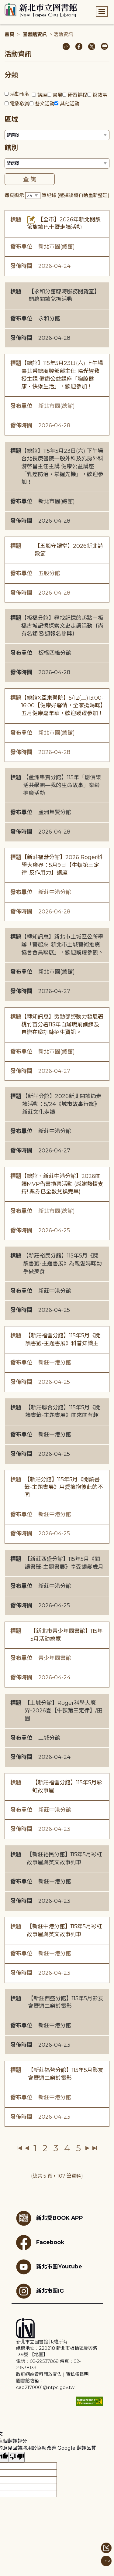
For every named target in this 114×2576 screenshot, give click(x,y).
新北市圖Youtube (49, 2266)
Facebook (40, 2242)
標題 (15, 219)
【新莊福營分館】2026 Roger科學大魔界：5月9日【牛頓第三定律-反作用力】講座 (62, 865)
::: (3, 4)
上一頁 (27, 2148)
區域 (11, 119)
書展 (57, 95)
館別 (11, 148)
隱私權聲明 (77, 2374)
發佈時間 (21, 266)
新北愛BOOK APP (49, 2218)
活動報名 (19, 94)
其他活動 (69, 104)
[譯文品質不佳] (17, 2457)
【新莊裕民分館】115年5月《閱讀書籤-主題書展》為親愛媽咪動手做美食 (62, 1263)
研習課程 (77, 95)
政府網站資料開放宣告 (39, 2374)
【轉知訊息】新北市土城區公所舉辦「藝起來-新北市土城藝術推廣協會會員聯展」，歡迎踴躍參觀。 (62, 944)
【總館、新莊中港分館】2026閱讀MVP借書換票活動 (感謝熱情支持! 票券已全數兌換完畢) (62, 1184)
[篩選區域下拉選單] (57, 135)
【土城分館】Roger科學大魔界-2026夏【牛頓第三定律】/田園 (63, 1711)
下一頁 (87, 2148)
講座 (42, 95)
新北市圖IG (40, 2291)
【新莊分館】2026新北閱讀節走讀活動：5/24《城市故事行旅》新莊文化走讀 (62, 1104)
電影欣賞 (19, 104)
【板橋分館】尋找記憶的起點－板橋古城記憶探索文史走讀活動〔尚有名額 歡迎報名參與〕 (62, 626)
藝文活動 (44, 104)
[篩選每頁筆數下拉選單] (32, 195)
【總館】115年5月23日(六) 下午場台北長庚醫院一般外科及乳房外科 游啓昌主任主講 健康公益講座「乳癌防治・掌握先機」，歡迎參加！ (62, 467)
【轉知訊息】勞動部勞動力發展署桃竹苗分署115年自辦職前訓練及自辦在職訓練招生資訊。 (62, 1024)
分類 (11, 75)
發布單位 (21, 246)
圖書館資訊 (34, 34)
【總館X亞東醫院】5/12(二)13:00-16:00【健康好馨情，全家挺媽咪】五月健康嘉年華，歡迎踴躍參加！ (62, 705)
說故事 (100, 95)
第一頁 (20, 2148)
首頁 (9, 34)
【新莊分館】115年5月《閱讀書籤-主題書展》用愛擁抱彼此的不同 (63, 1487)
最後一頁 (94, 2148)
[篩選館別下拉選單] (57, 163)
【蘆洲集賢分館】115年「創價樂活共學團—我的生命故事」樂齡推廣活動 (62, 785)
